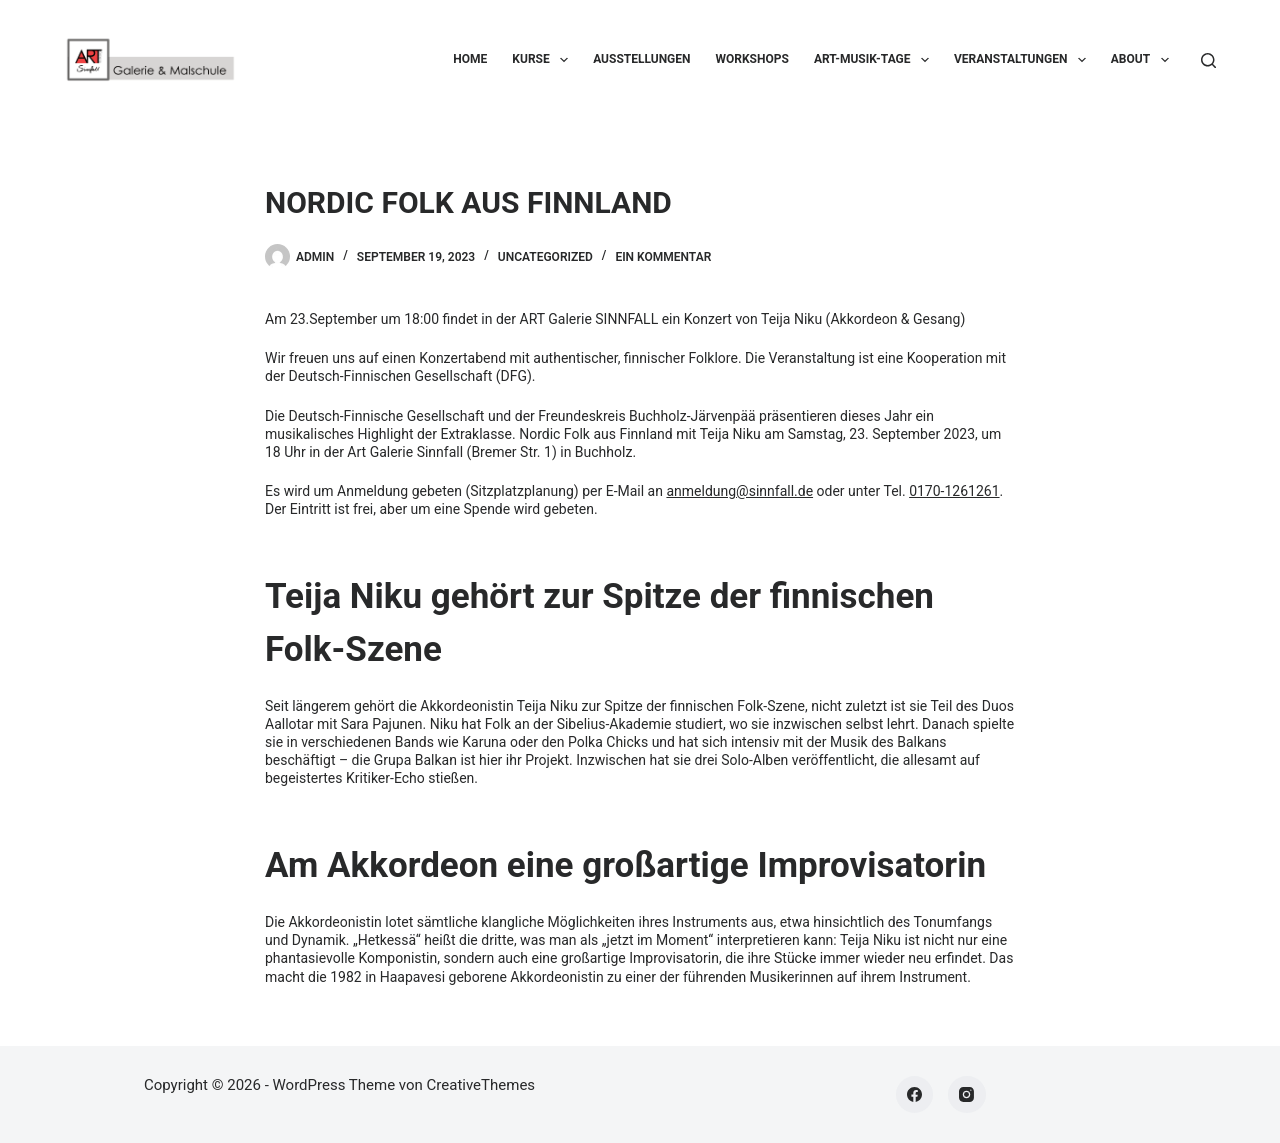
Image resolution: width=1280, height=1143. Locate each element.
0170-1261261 (954, 491)
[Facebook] (915, 1095)
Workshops (752, 59)
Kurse (544, 60)
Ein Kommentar (663, 257)
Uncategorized (545, 257)
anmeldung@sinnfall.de (739, 491)
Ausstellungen (641, 59)
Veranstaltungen (1024, 60)
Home (470, 59)
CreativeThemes (481, 1085)
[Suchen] (1208, 60)
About (1144, 60)
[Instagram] (967, 1095)
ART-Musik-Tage (875, 60)
